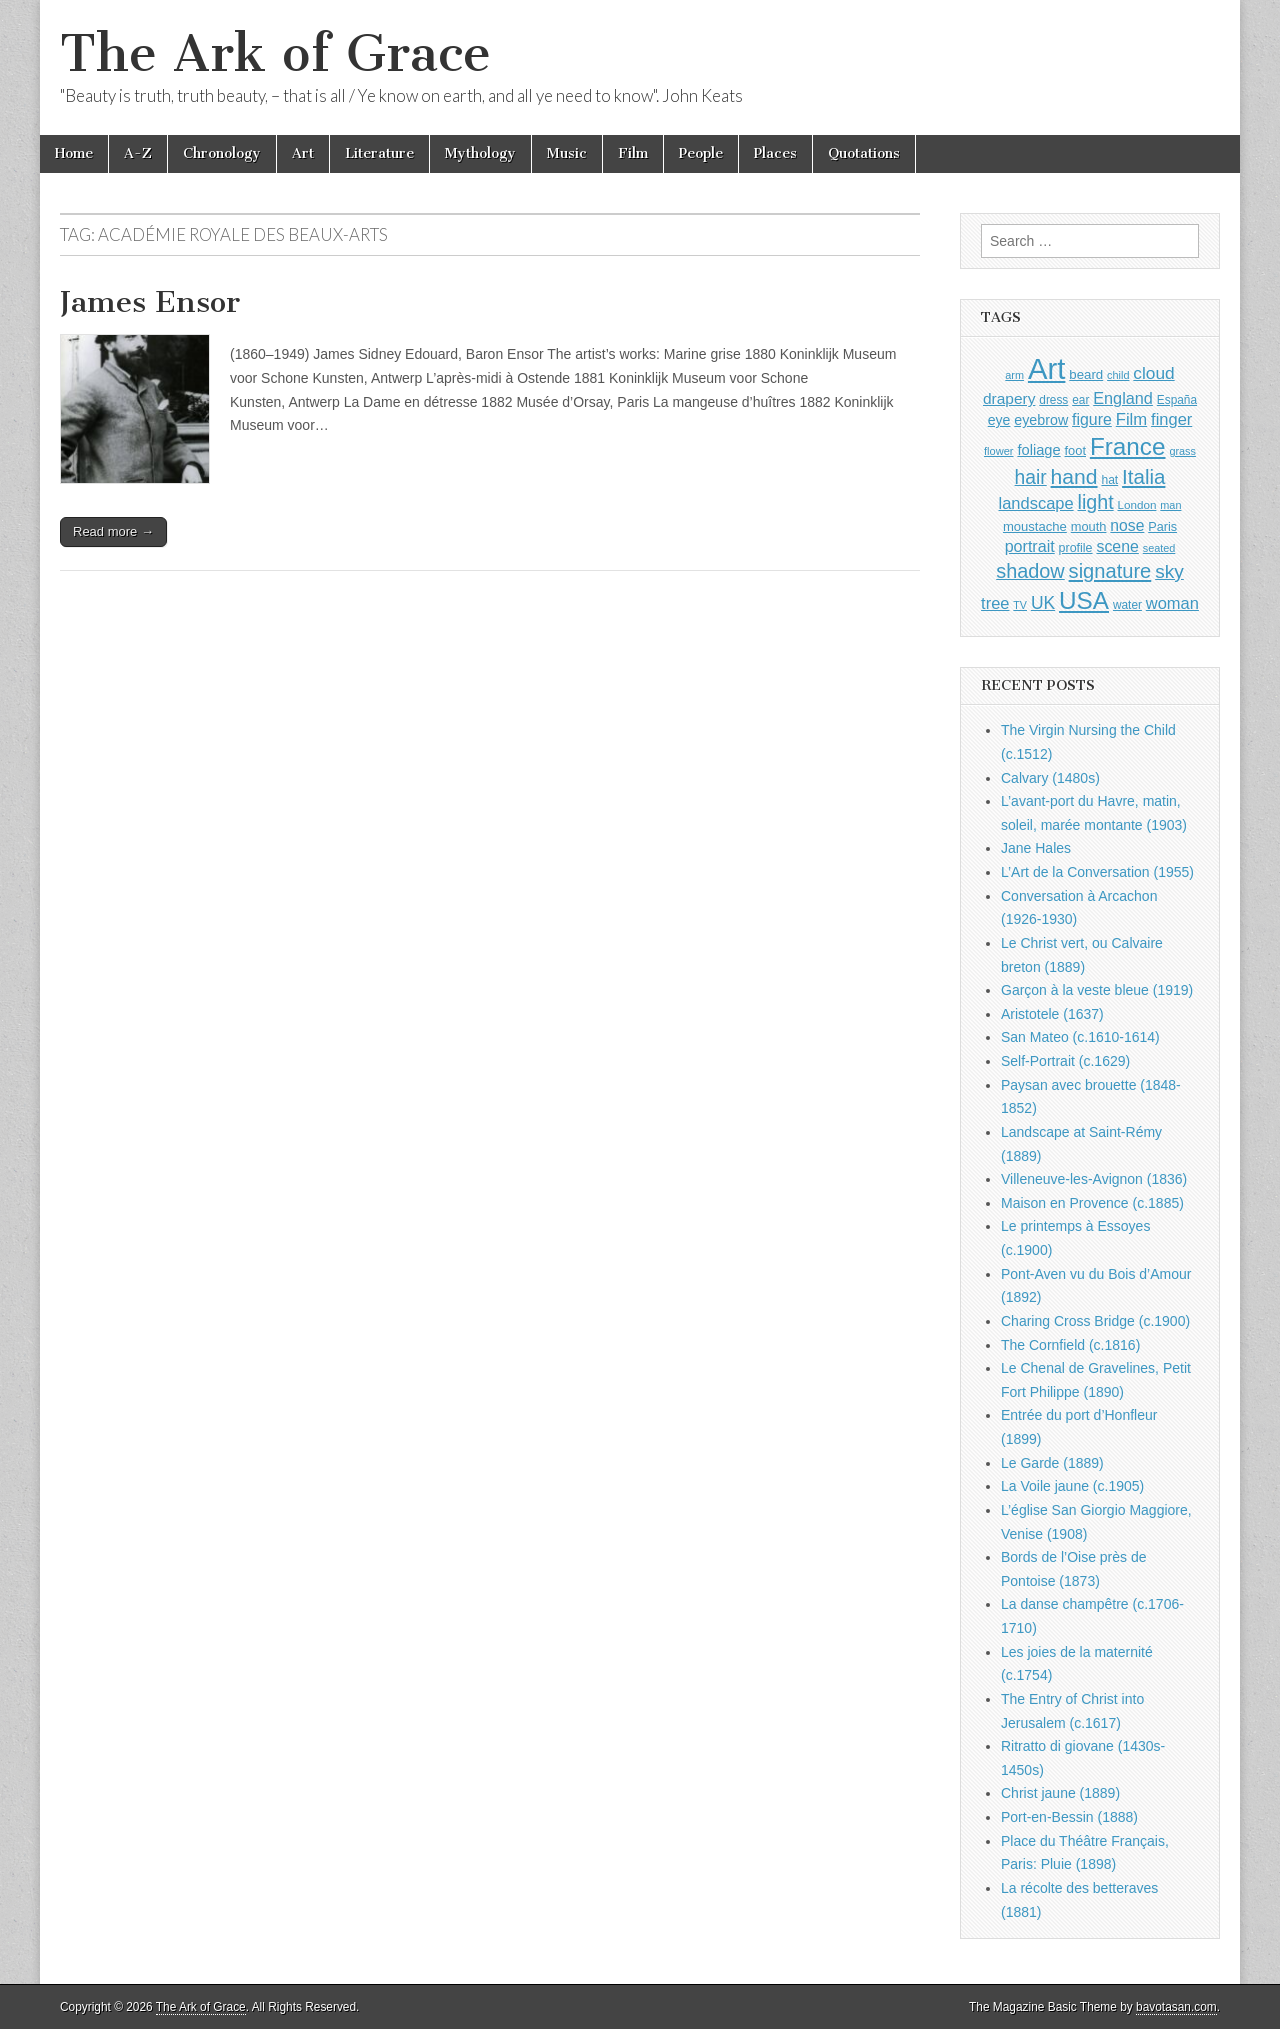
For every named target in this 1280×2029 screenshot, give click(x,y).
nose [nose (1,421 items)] (1127, 525)
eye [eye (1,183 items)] (999, 420)
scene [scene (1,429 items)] (1117, 546)
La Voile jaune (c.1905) (1072, 1486)
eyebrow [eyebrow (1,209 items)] (1041, 420)
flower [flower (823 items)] (998, 451)
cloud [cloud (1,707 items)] (1153, 373)
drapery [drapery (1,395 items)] (1009, 398)
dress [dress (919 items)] (1053, 400)
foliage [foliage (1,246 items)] (1038, 450)
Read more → (113, 531)
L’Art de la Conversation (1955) (1097, 872)
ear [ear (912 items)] (1080, 400)
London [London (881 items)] (1137, 504)
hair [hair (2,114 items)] (1031, 477)
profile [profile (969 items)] (1076, 548)
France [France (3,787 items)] (1128, 446)
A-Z (138, 153)
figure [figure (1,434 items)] (1092, 419)
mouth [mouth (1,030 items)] (1089, 526)
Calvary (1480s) (1050, 778)
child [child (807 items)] (1118, 375)
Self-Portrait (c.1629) (1065, 1061)
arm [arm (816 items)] (1014, 375)
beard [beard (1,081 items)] (1086, 374)
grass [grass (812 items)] (1182, 451)
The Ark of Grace (275, 53)
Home (74, 153)
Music (567, 153)
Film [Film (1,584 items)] (1131, 419)
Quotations (864, 153)
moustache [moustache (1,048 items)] (1035, 526)
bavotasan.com (1176, 2007)
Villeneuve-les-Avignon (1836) (1094, 1179)
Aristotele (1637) (1052, 1014)
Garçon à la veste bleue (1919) (1097, 990)
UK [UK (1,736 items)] (1043, 603)
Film (633, 153)
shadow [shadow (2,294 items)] (1030, 571)
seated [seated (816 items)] (1159, 548)
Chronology (222, 153)
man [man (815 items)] (1170, 505)
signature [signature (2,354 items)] (1110, 571)
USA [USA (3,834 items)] (1084, 600)
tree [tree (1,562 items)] (995, 603)
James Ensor (150, 302)
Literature (379, 153)
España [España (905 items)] (1177, 400)
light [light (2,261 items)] (1096, 502)
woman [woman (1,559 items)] (1172, 603)
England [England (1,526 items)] (1123, 398)
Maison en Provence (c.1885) (1092, 1203)
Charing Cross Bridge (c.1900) (1095, 1321)
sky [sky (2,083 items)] (1169, 571)
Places (775, 153)
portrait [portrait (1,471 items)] (1030, 546)
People (701, 153)
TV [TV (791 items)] (1020, 605)
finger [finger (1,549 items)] (1171, 419)
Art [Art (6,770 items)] (1046, 368)
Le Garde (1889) (1052, 1463)
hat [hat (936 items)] (1109, 480)
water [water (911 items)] (1127, 605)
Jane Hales (1036, 848)
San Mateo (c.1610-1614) (1080, 1037)
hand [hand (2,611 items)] (1074, 476)
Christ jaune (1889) (1060, 1793)
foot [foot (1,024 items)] (1075, 450)
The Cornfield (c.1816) (1070, 1345)
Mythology (480, 153)
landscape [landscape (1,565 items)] (1036, 503)
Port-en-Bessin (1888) (1069, 1817)
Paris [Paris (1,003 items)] (1162, 527)
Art (303, 153)
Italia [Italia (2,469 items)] (1143, 476)
